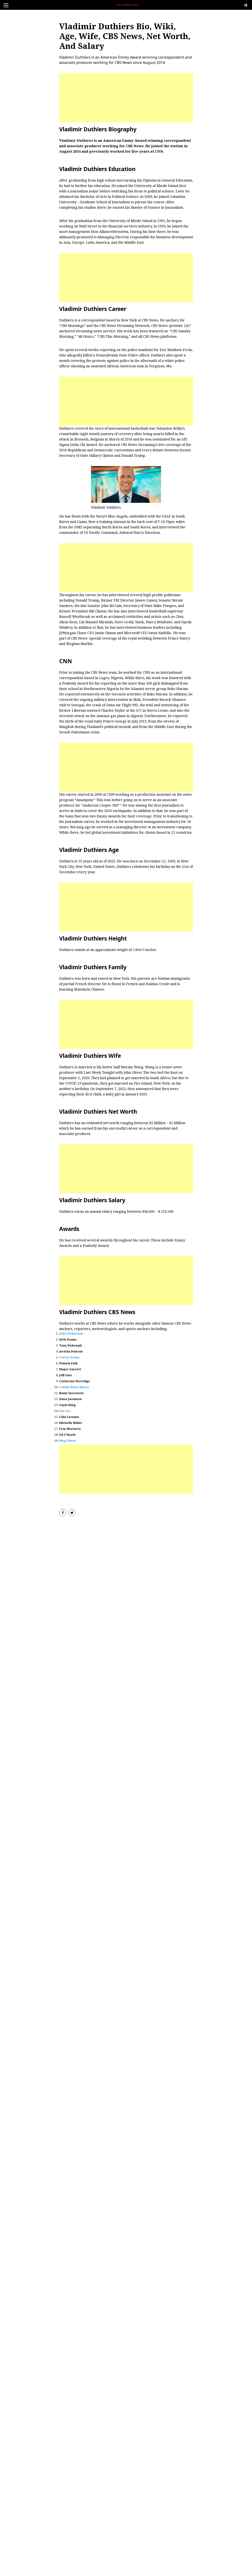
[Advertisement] (126, 97)
